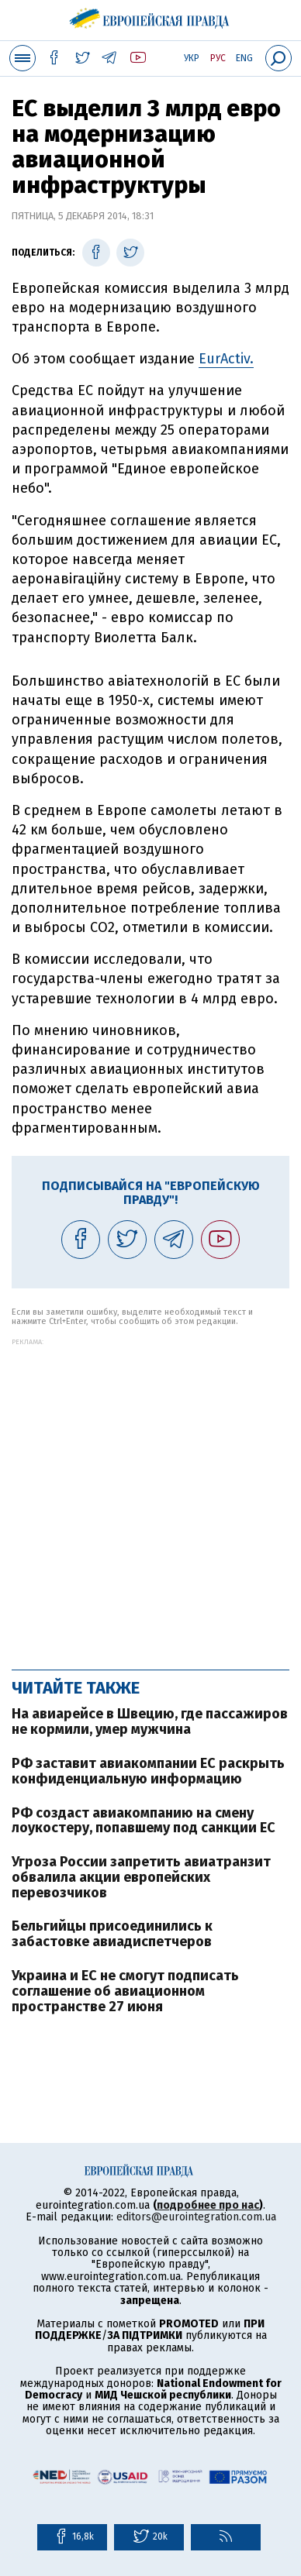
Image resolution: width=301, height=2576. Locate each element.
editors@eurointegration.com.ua (196, 2216)
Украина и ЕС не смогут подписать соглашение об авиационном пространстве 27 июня (125, 1991)
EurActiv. (226, 358)
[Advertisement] (150, 1496)
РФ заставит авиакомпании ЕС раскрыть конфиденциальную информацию (148, 1771)
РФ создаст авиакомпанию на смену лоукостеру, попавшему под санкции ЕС (143, 1820)
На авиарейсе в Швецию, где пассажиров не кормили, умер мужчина (150, 1721)
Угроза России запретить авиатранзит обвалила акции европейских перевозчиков (141, 1877)
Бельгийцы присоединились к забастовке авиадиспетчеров (112, 1933)
